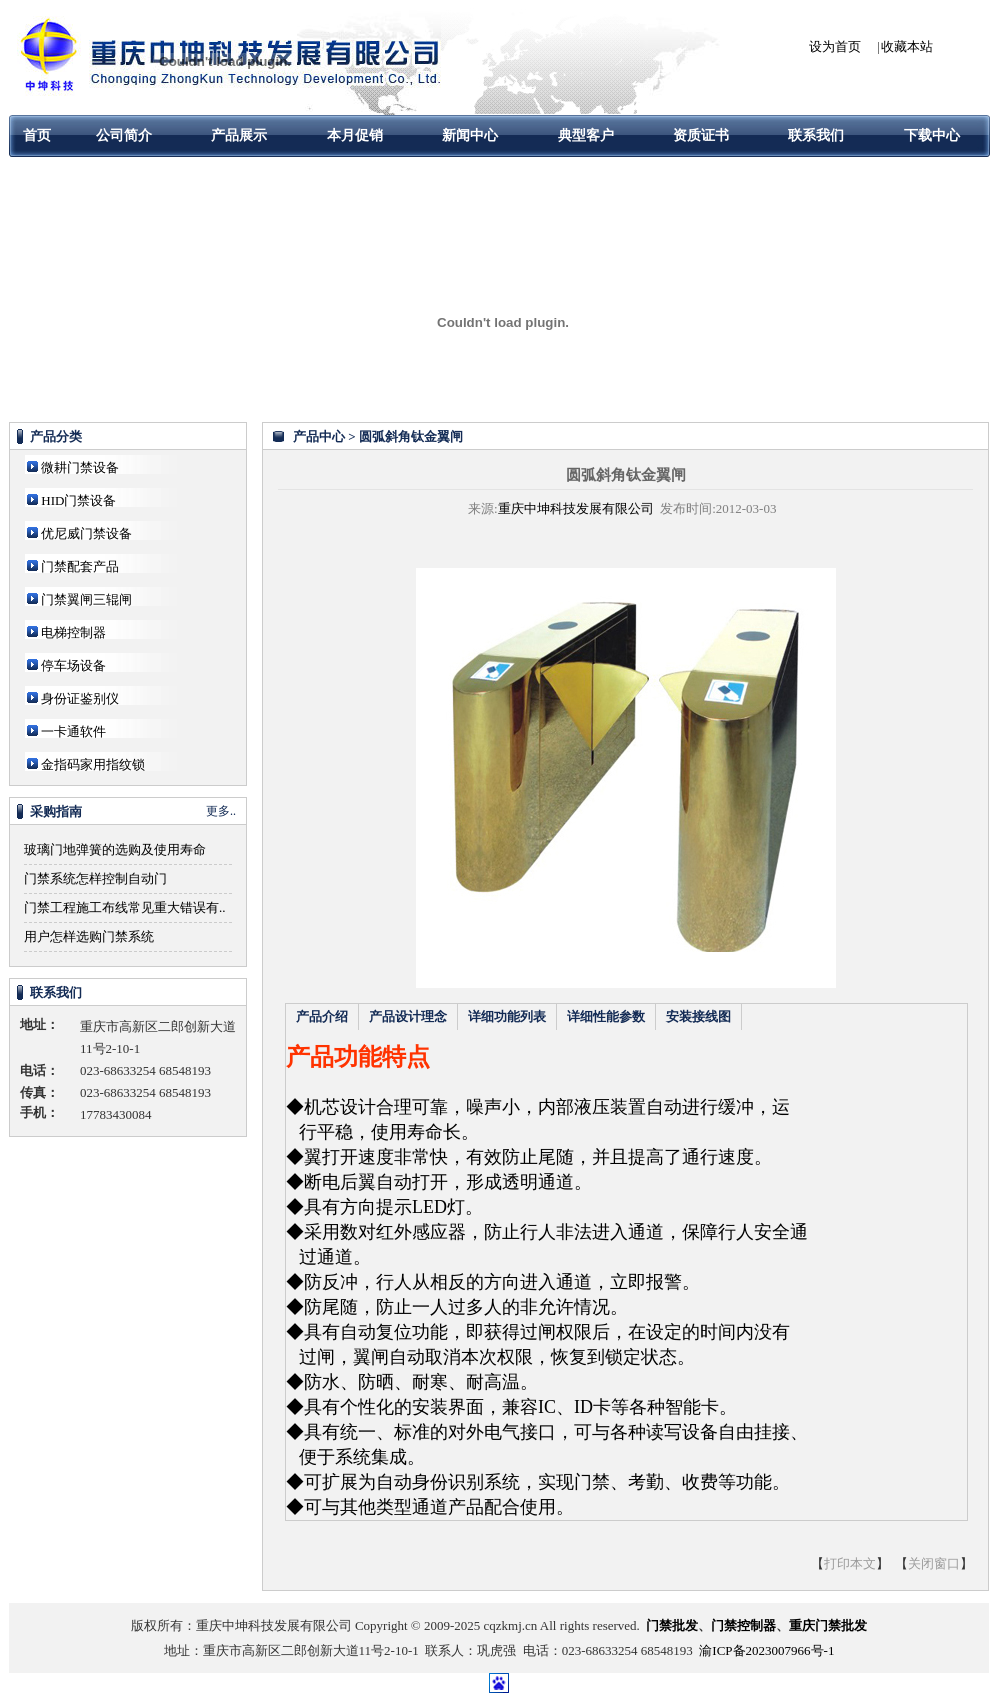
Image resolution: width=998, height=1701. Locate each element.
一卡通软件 (73, 731)
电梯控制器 (73, 632)
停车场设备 (73, 665)
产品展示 (239, 135)
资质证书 (701, 135)
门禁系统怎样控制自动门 (95, 878)
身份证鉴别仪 (80, 698)
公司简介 (124, 135)
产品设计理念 (408, 1016)
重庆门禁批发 (828, 1625)
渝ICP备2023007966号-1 (766, 1650)
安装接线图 (698, 1016)
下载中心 (932, 135)
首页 (37, 135)
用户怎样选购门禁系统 (89, 936)
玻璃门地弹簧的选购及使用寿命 (115, 849)
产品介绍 (322, 1016)
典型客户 (586, 135)
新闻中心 (470, 135)
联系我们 (816, 135)
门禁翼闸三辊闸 (86, 599)
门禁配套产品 (80, 566)
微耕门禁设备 (80, 467)
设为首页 (835, 46)
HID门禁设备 (78, 500)
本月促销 (355, 135)
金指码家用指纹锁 (93, 764)
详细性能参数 (606, 1016)
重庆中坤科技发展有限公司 (576, 508)
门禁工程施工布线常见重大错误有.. (125, 907)
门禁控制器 (743, 1625)
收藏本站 (907, 46)
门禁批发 (672, 1625)
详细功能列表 (507, 1016)
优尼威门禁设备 (86, 533)
